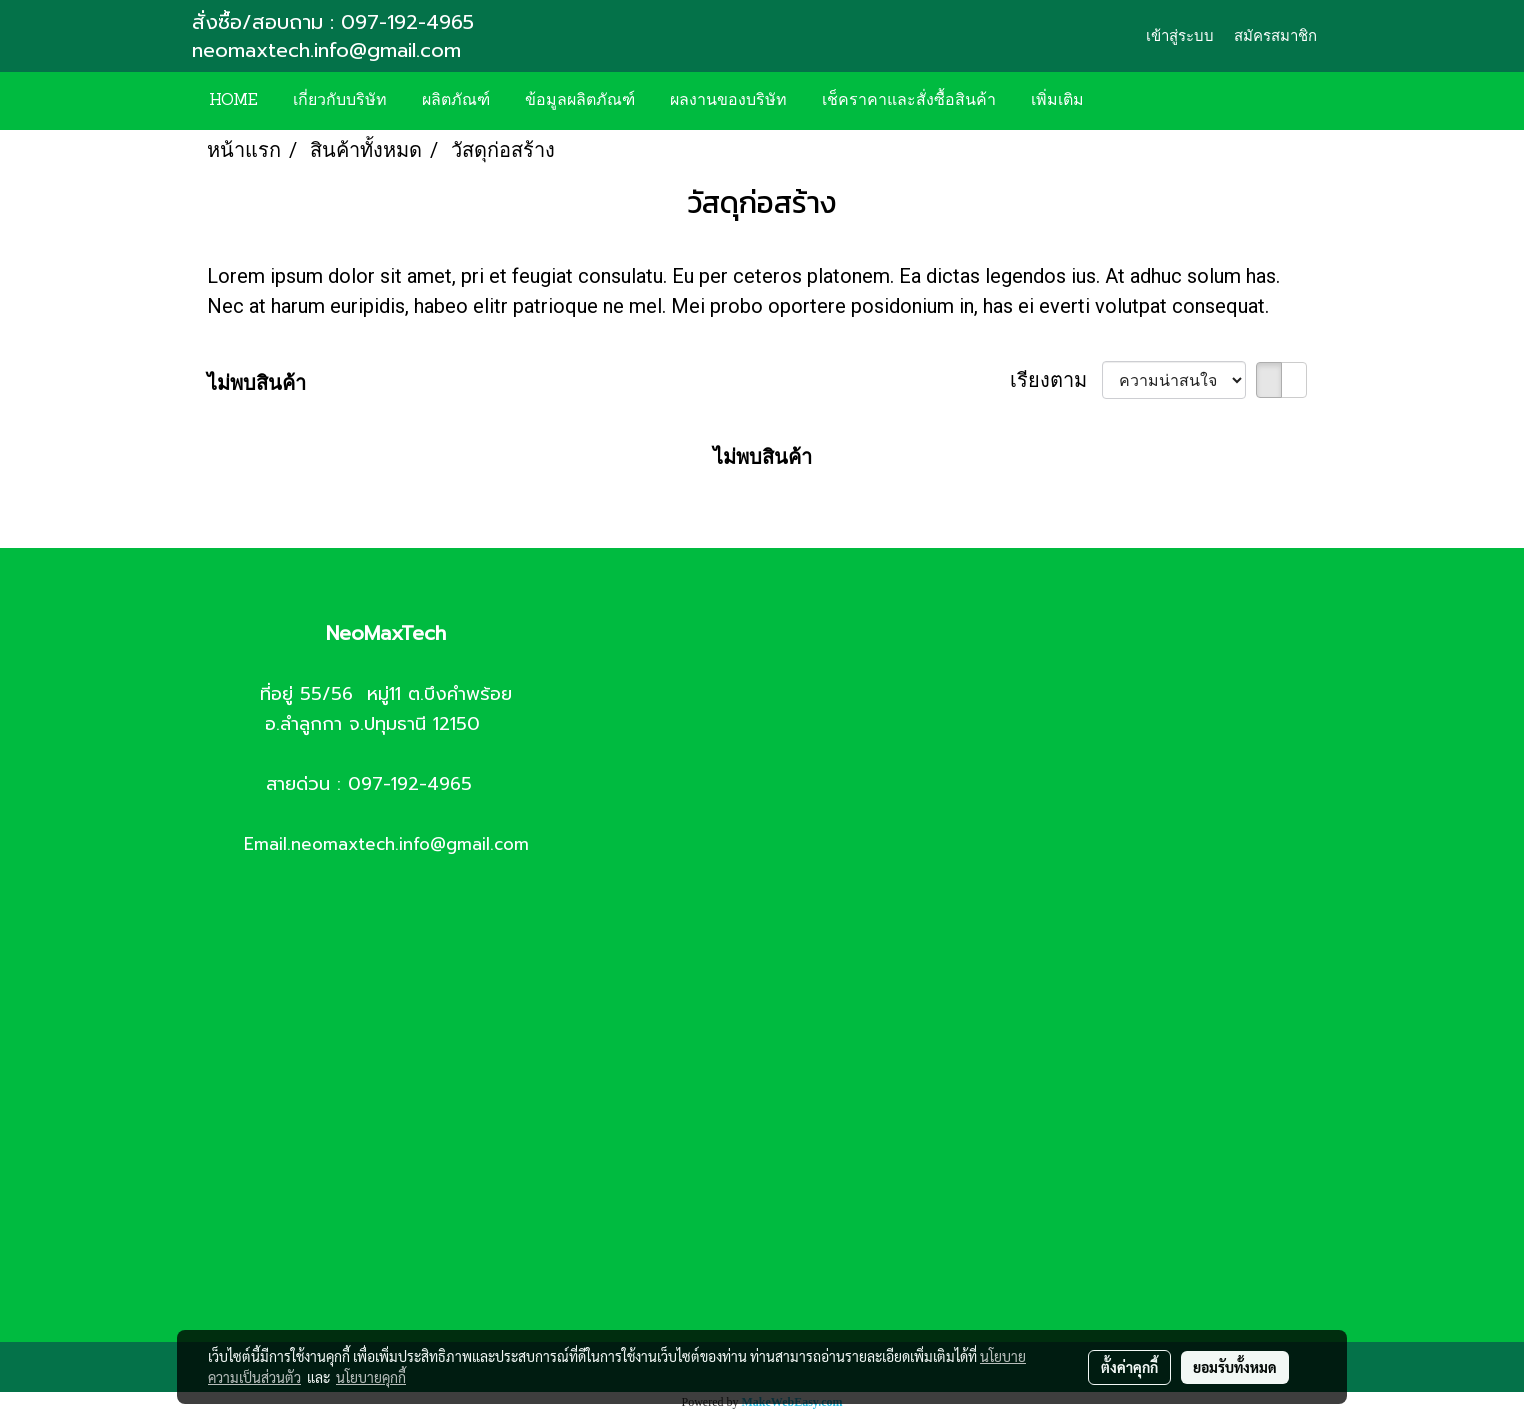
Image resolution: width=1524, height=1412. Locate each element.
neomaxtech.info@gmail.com (330, 50)
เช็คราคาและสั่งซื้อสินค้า (909, 101)
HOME (233, 101)
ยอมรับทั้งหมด (1235, 1367)
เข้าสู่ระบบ (1180, 36)
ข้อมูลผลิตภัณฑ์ (580, 101)
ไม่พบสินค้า (256, 383)
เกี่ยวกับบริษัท (340, 101)
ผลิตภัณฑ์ (456, 101)
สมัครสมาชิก (1275, 36)
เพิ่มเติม (1057, 101)
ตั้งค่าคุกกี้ (1129, 1367)
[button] (1131, 101)
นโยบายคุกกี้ (371, 1377)
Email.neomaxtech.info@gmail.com (386, 844)
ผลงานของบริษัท (728, 101)
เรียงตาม (1056, 380)
